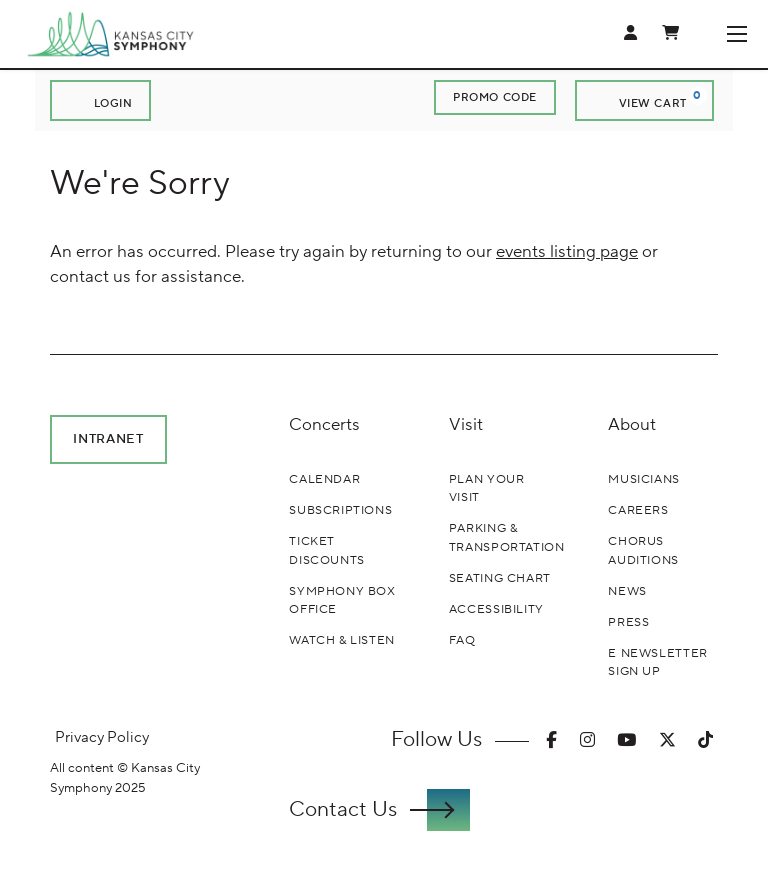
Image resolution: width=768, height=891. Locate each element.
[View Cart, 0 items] (644, 100)
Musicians (644, 479)
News (627, 591)
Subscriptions (340, 510)
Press (628, 622)
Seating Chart (500, 578)
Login (100, 101)
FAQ (462, 640)
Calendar (324, 479)
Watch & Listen (342, 640)
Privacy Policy (102, 737)
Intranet (108, 438)
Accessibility (496, 609)
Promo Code (495, 97)
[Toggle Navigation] (736, 34)
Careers (638, 510)
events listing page (567, 252)
